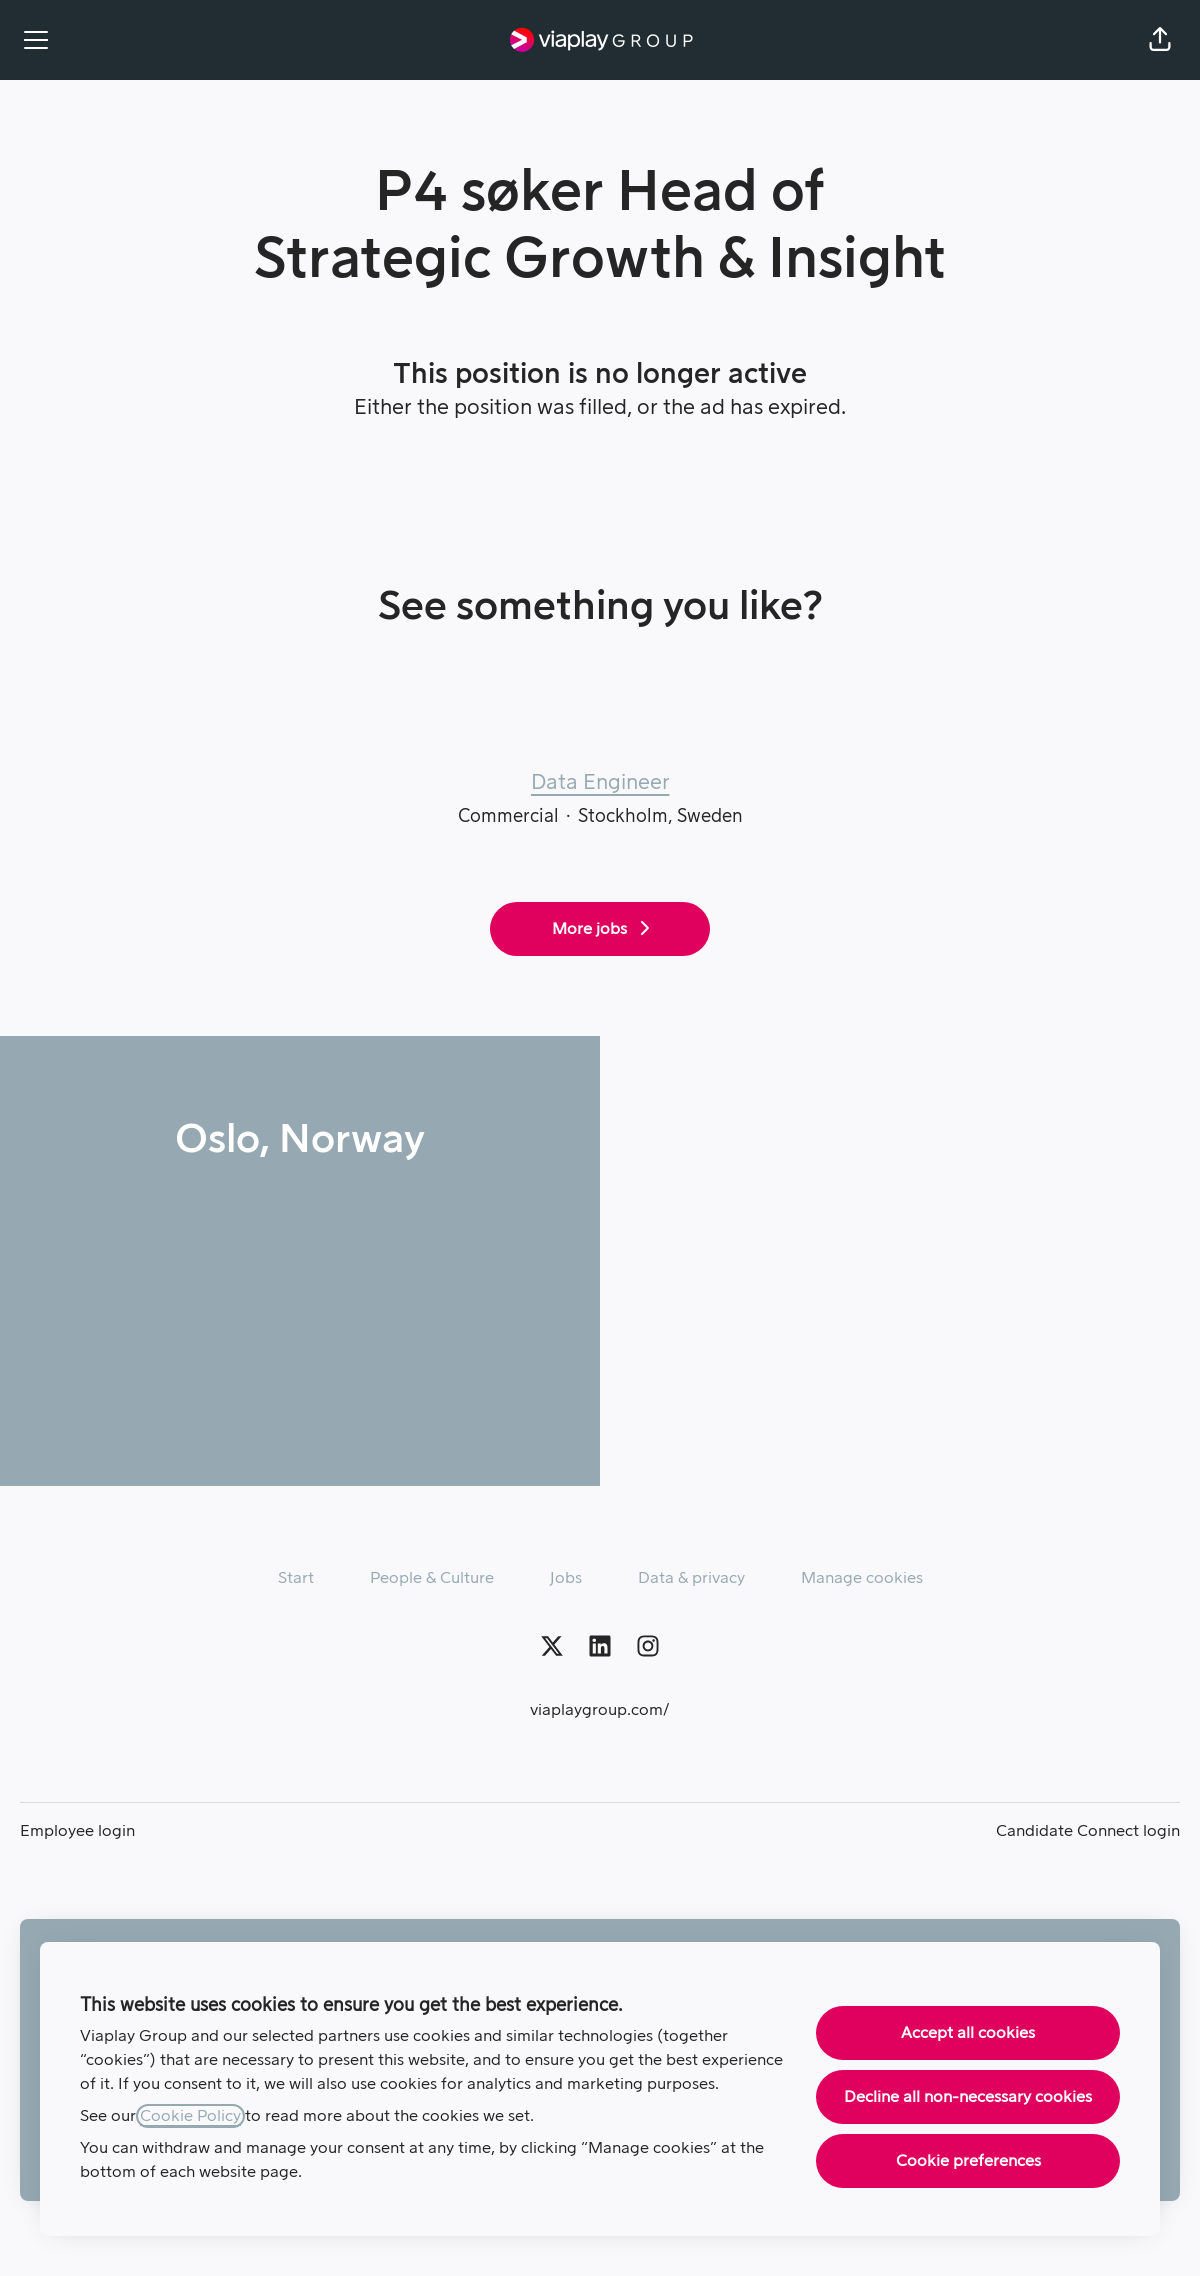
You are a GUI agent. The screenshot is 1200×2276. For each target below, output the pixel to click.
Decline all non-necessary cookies (968, 2097)
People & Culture (432, 1578)
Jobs (566, 1578)
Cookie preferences (968, 2161)
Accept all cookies (968, 2033)
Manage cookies (862, 1578)
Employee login (77, 1831)
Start (296, 1578)
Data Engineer (600, 783)
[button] (1160, 40)
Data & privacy (691, 1578)
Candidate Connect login (1088, 1831)
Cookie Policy (190, 2116)
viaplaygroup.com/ (600, 1710)
